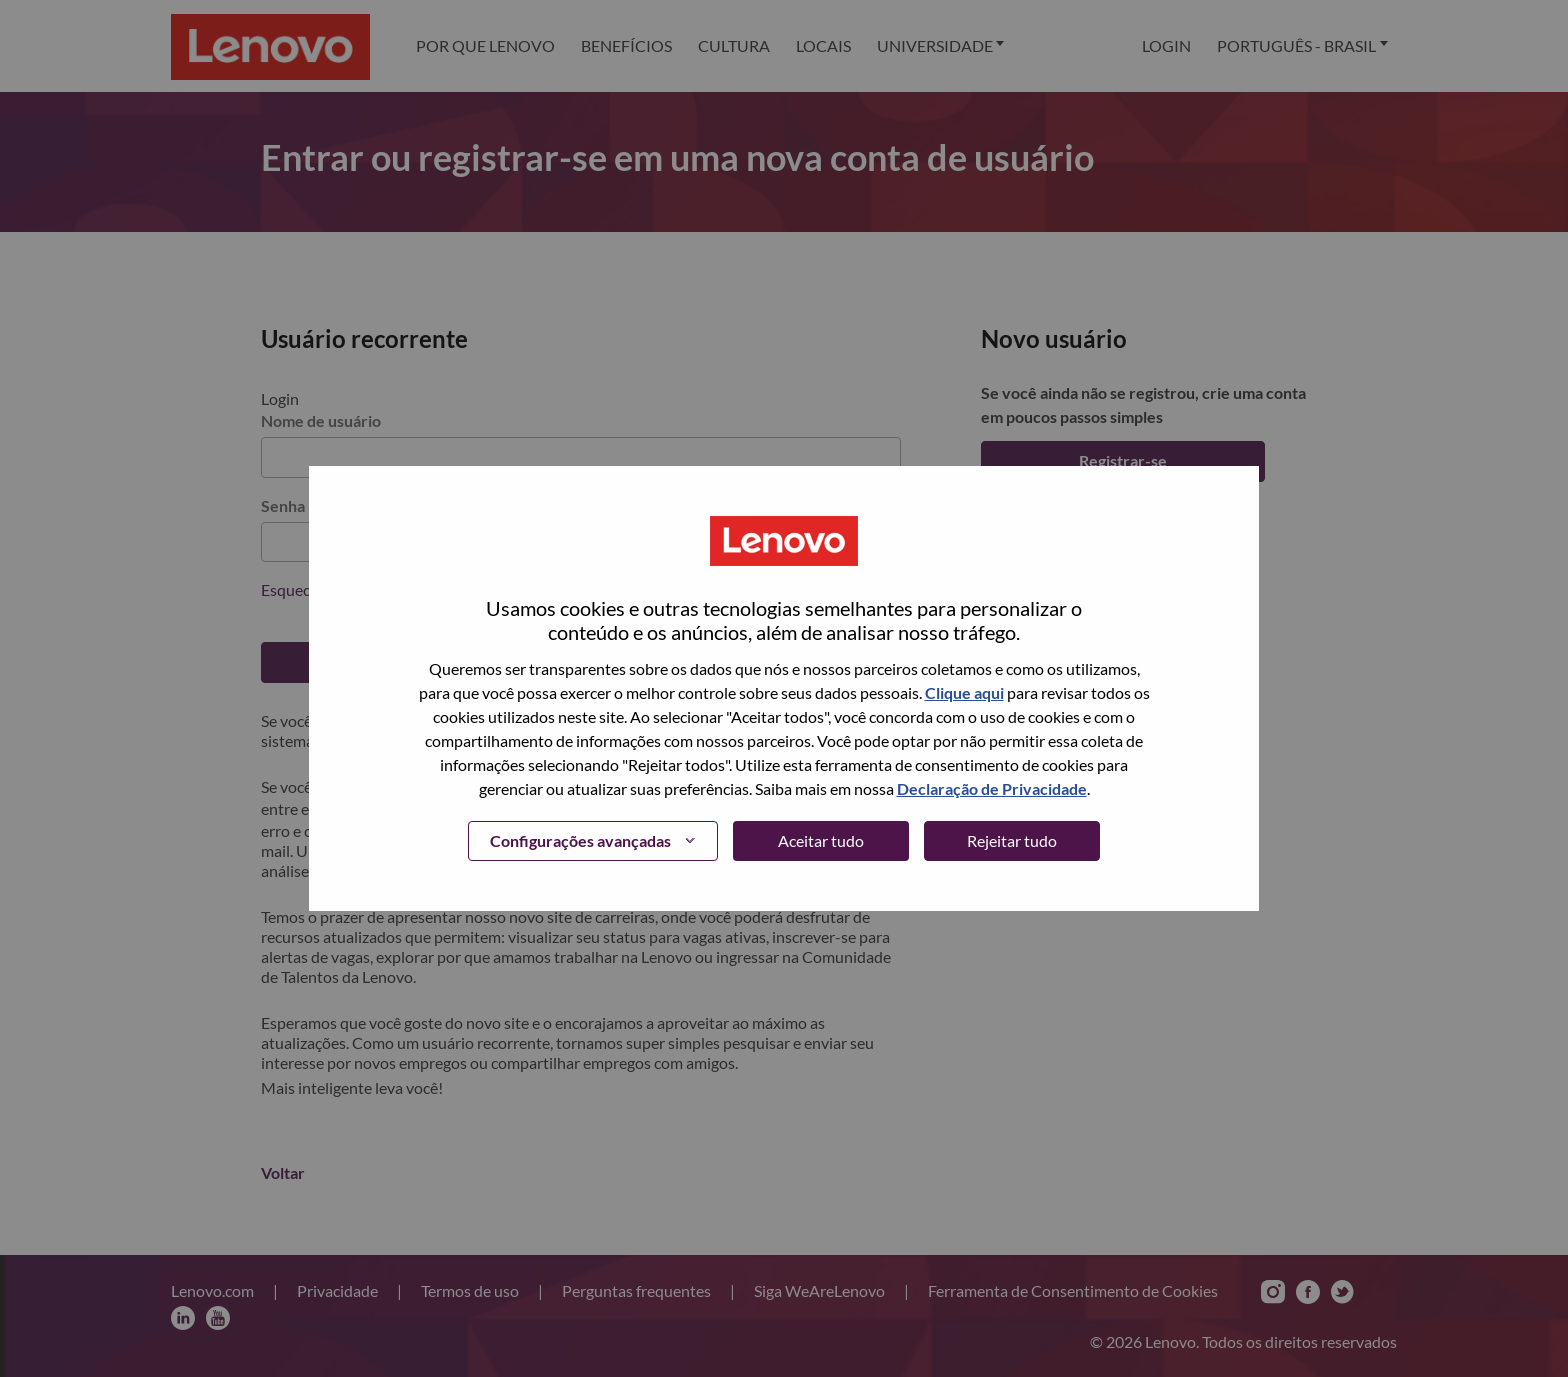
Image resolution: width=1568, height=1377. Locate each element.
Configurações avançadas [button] (580, 840)
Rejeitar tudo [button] (1012, 840)
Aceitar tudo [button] (821, 840)
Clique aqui (964, 692)
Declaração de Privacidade (992, 788)
